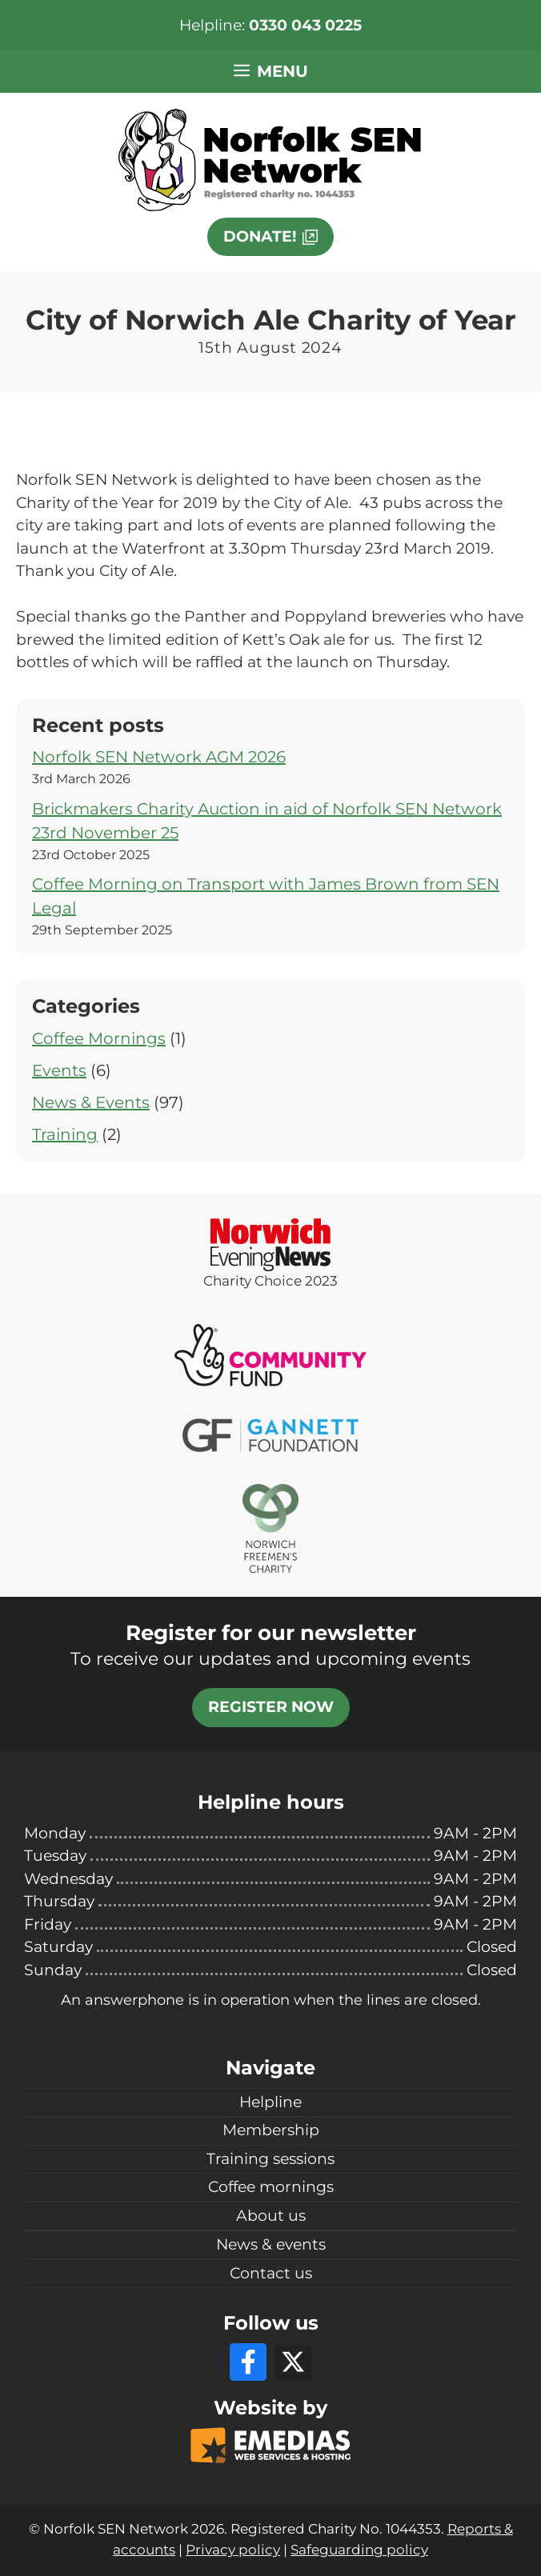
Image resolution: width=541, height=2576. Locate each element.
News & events (271, 2244)
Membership (270, 2130)
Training (65, 1134)
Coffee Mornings (99, 1038)
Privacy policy (233, 2550)
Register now (271, 1707)
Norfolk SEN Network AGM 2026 (159, 756)
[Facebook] (248, 2361)
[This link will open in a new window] (270, 237)
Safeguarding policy (359, 2550)
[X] (293, 2361)
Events (59, 1070)
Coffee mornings (271, 2187)
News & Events (91, 1102)
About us (271, 2215)
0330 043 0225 (305, 25)
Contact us (271, 2273)
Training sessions (270, 2159)
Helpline (270, 2102)
